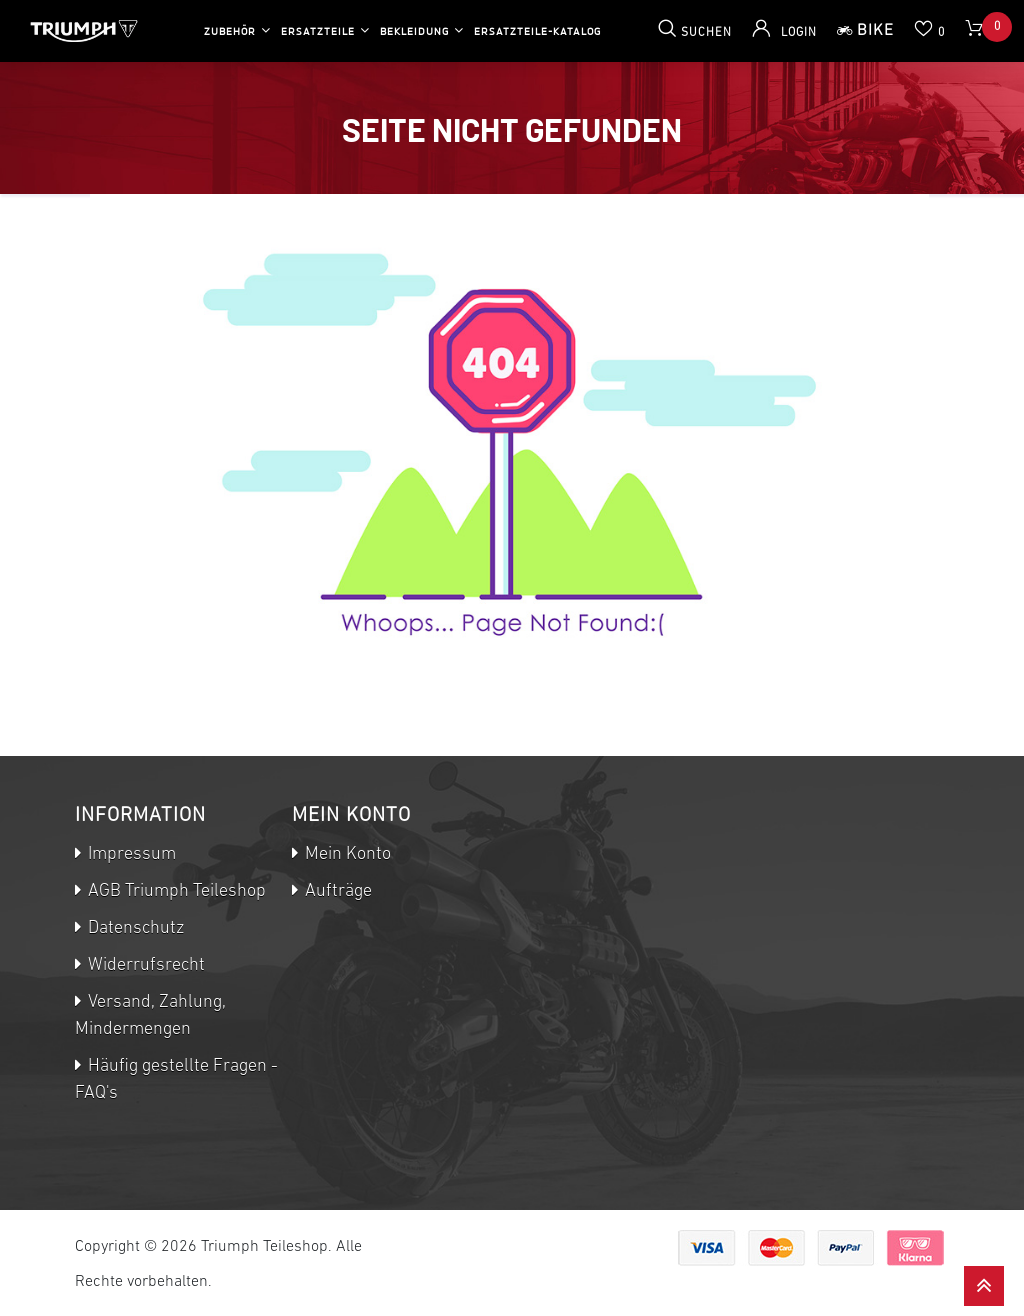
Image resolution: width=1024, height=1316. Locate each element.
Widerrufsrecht (144, 965)
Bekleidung (414, 31)
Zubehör (230, 31)
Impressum (130, 854)
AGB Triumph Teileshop (175, 891)
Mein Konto (346, 854)
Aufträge (336, 891)
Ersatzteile (318, 31)
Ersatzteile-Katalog (537, 31)
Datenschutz (134, 928)
